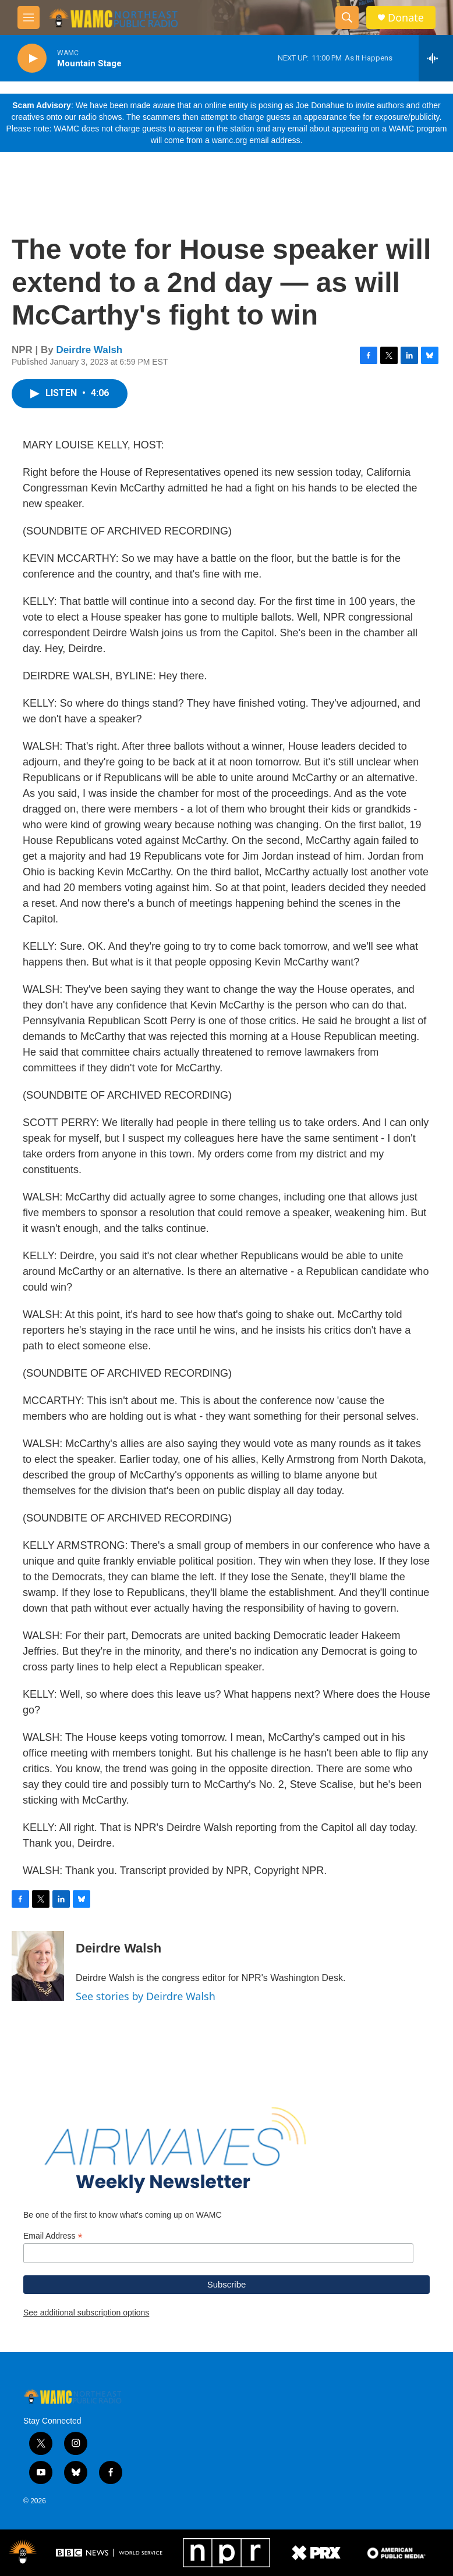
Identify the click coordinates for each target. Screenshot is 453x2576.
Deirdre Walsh (89, 349)
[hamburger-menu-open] (28, 17)
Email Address (53, 2236)
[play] (32, 58)
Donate (406, 18)
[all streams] (436, 58)
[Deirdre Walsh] (38, 1966)
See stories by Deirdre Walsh (145, 1996)
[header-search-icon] (347, 17)
